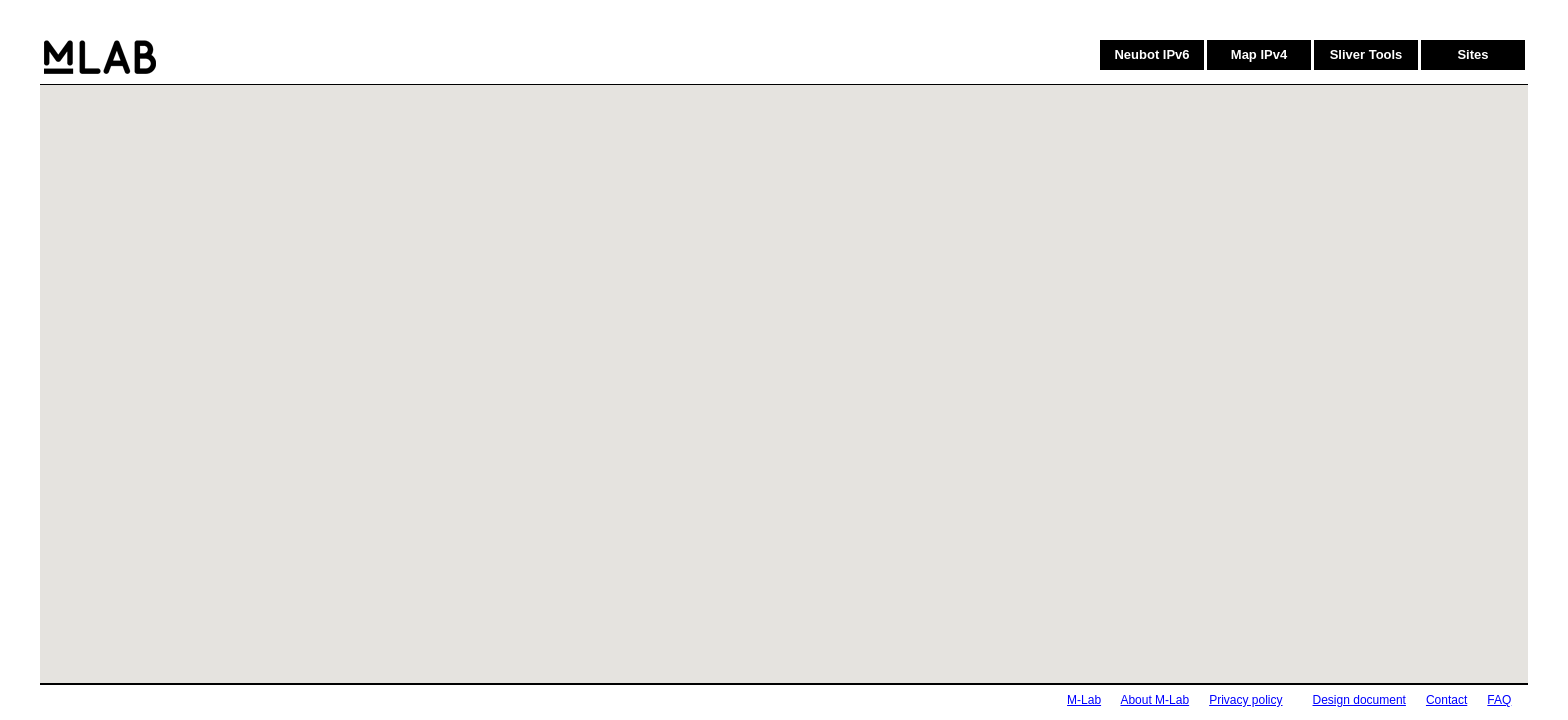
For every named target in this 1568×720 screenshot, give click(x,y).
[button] (839, 333)
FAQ (1499, 700)
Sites (1472, 54)
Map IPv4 (1259, 54)
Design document (1359, 700)
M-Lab (1084, 700)
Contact (1446, 700)
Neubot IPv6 (1151, 54)
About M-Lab (1154, 700)
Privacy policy (1245, 700)
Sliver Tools (1366, 54)
